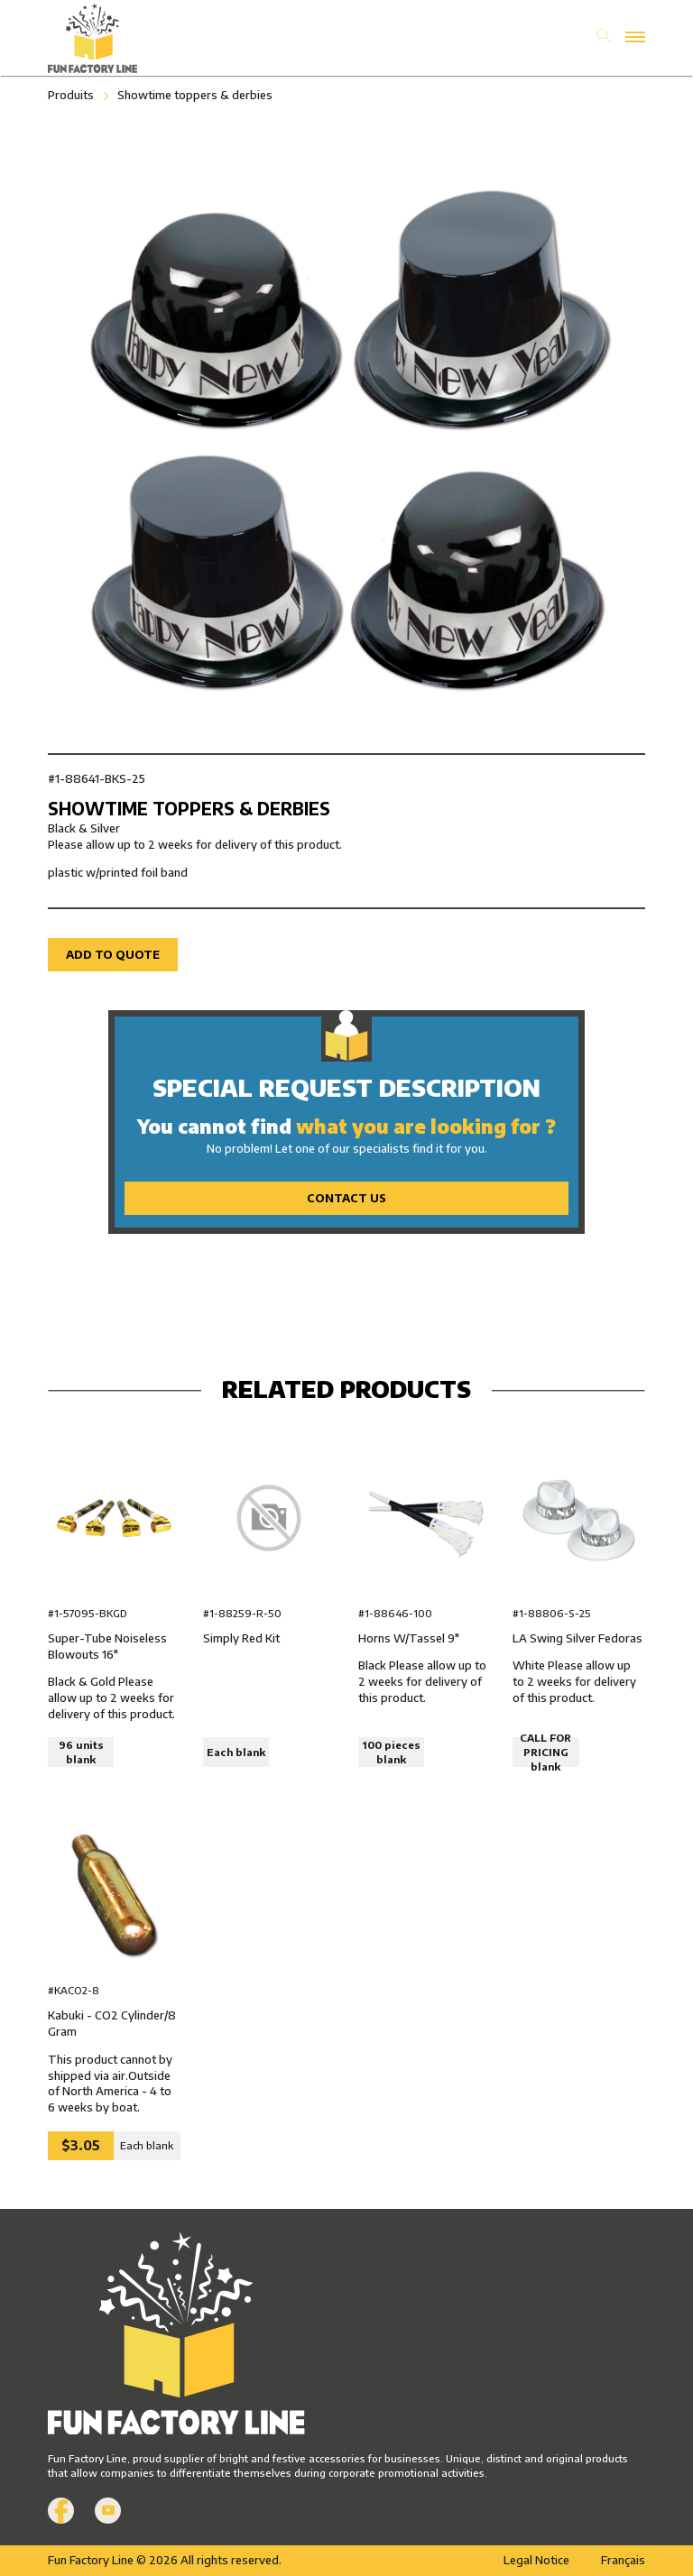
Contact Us (346, 1198)
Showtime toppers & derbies (195, 94)
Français (623, 2560)
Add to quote (113, 954)
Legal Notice (536, 2560)
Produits (71, 94)
